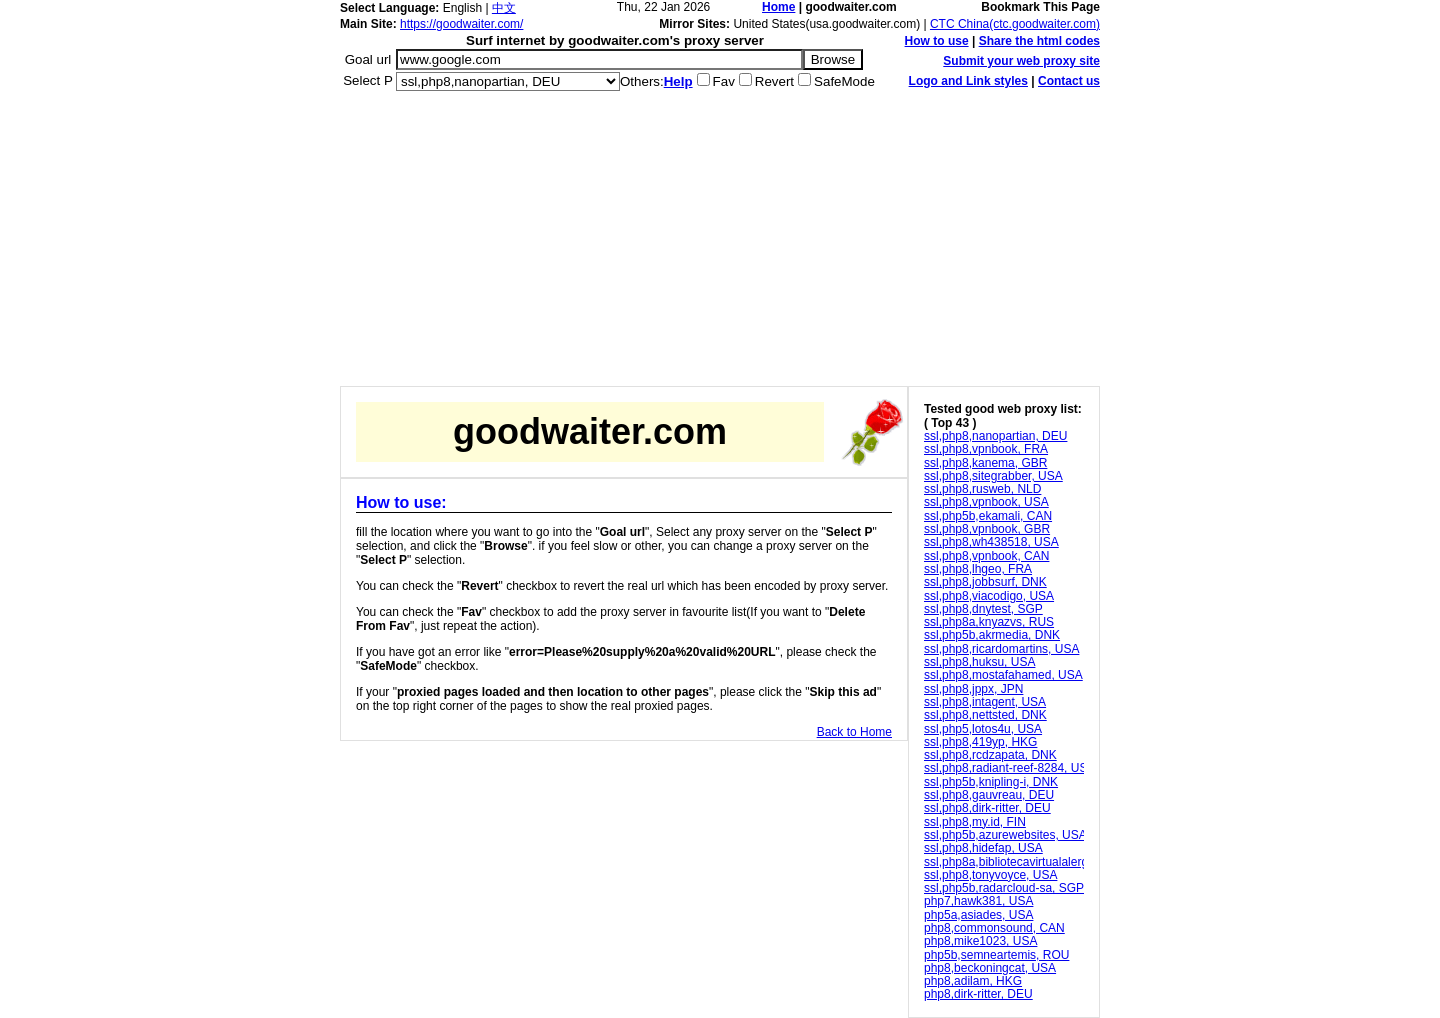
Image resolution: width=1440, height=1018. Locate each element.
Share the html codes (1039, 41)
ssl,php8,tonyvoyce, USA (990, 875)
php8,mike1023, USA (980, 941)
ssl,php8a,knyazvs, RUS (989, 622)
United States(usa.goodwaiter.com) (826, 24)
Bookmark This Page (1040, 7)
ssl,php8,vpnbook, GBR (987, 529)
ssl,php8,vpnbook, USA (986, 502)
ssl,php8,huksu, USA (979, 662)
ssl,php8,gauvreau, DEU (989, 795)
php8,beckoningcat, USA (990, 968)
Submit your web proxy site (1021, 61)
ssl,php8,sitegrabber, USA (993, 476)
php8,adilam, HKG (973, 981)
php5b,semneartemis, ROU (996, 955)
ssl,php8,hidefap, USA (983, 848)
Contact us (1069, 81)
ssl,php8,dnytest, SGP (983, 609)
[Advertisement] (720, 246)
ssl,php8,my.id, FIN (975, 822)
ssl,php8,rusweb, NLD (982, 489)
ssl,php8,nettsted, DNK (985, 715)
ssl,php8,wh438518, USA (991, 542)
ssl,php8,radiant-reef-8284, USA (1009, 768)
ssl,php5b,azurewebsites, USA (1005, 835)
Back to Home (854, 732)
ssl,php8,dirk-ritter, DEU (987, 808)
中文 (504, 8)
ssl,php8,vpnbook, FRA (986, 449)
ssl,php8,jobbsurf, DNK (985, 582)
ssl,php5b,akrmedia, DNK (992, 635)
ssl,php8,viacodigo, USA (989, 596)
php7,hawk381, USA (978, 901)
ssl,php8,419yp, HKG (980, 742)
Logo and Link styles (968, 81)
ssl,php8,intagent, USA (985, 702)
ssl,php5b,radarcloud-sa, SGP (1004, 888)
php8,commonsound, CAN (994, 928)
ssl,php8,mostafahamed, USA (1003, 675)
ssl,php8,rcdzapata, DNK (990, 755)
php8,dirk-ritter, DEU (978, 994)
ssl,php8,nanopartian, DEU (995, 436)
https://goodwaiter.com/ (461, 24)
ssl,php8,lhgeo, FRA (978, 569)
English (462, 8)
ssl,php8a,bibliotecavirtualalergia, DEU (1026, 862)
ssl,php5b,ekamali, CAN (988, 516)
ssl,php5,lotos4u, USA (983, 729)
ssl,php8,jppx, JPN (973, 689)
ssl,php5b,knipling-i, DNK (991, 782)
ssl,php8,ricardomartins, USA (1001, 649)
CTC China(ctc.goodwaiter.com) (1015, 24)
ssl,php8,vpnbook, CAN (986, 556)
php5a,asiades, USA (978, 915)
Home (778, 7)
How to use (937, 41)
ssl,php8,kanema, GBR (985, 463)
